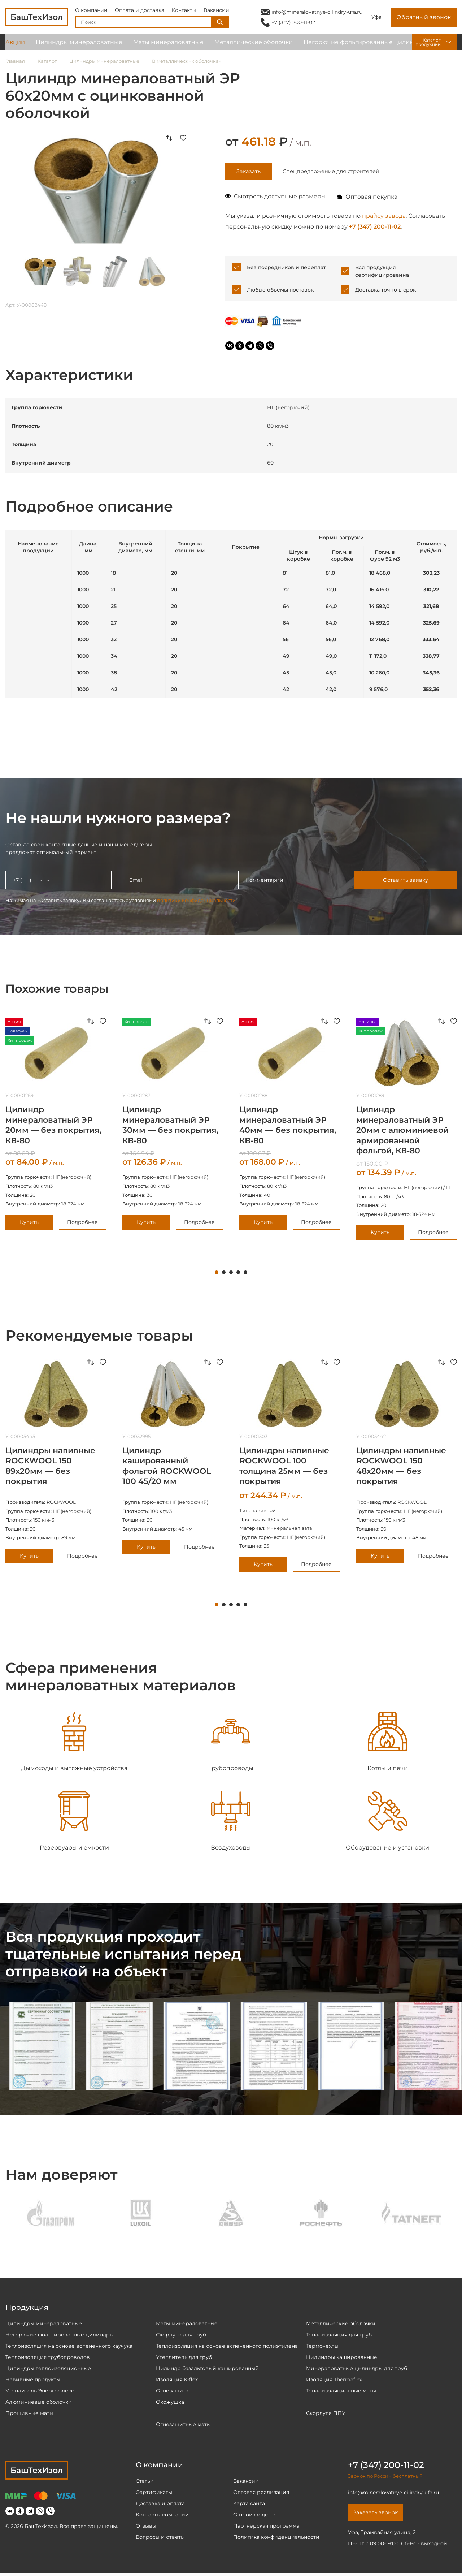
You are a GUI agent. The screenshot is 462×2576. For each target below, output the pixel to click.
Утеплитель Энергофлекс (39, 2392)
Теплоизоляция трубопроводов (47, 2359)
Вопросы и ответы (160, 2539)
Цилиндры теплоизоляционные (48, 2370)
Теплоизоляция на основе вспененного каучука (68, 2347)
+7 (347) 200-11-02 (293, 24)
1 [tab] (216, 1274)
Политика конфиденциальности (276, 2539)
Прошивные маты (29, 2415)
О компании (91, 12)
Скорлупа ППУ (325, 2415)
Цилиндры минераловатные (79, 46)
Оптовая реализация (261, 2494)
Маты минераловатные (168, 46)
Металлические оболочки (253, 46)
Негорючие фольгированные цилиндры (365, 46)
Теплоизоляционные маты (341, 2392)
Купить (29, 1223)
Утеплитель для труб (184, 2359)
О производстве (255, 2516)
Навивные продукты (32, 2381)
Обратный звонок (423, 19)
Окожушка (170, 2403)
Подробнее (82, 1223)
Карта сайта (249, 2505)
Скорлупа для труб (181, 2336)
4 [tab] (238, 1274)
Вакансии (216, 12)
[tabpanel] (172, 1125)
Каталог (47, 61)
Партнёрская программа (266, 2527)
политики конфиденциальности (196, 902)
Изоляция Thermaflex (334, 2381)
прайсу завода (384, 217)
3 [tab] (231, 1274)
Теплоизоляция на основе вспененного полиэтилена (227, 2347)
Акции (15, 46)
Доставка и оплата (160, 2505)
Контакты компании (162, 2516)
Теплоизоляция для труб (339, 2336)
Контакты (183, 12)
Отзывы (146, 2527)
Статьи (145, 2483)
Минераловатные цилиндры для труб (356, 2370)
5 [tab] (245, 1274)
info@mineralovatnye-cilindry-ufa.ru (316, 14)
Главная (15, 61)
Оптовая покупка (371, 198)
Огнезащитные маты (183, 2426)
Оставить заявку (405, 881)
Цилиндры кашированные (341, 2359)
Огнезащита (172, 2392)
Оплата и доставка (139, 12)
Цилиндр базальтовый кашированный (207, 2370)
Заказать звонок (378, 2515)
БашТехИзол (36, 2472)
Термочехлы (322, 2347)
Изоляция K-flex (177, 2381)
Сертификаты (154, 2494)
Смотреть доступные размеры (280, 197)
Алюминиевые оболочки (38, 2403)
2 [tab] (224, 1274)
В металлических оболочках (186, 61)
